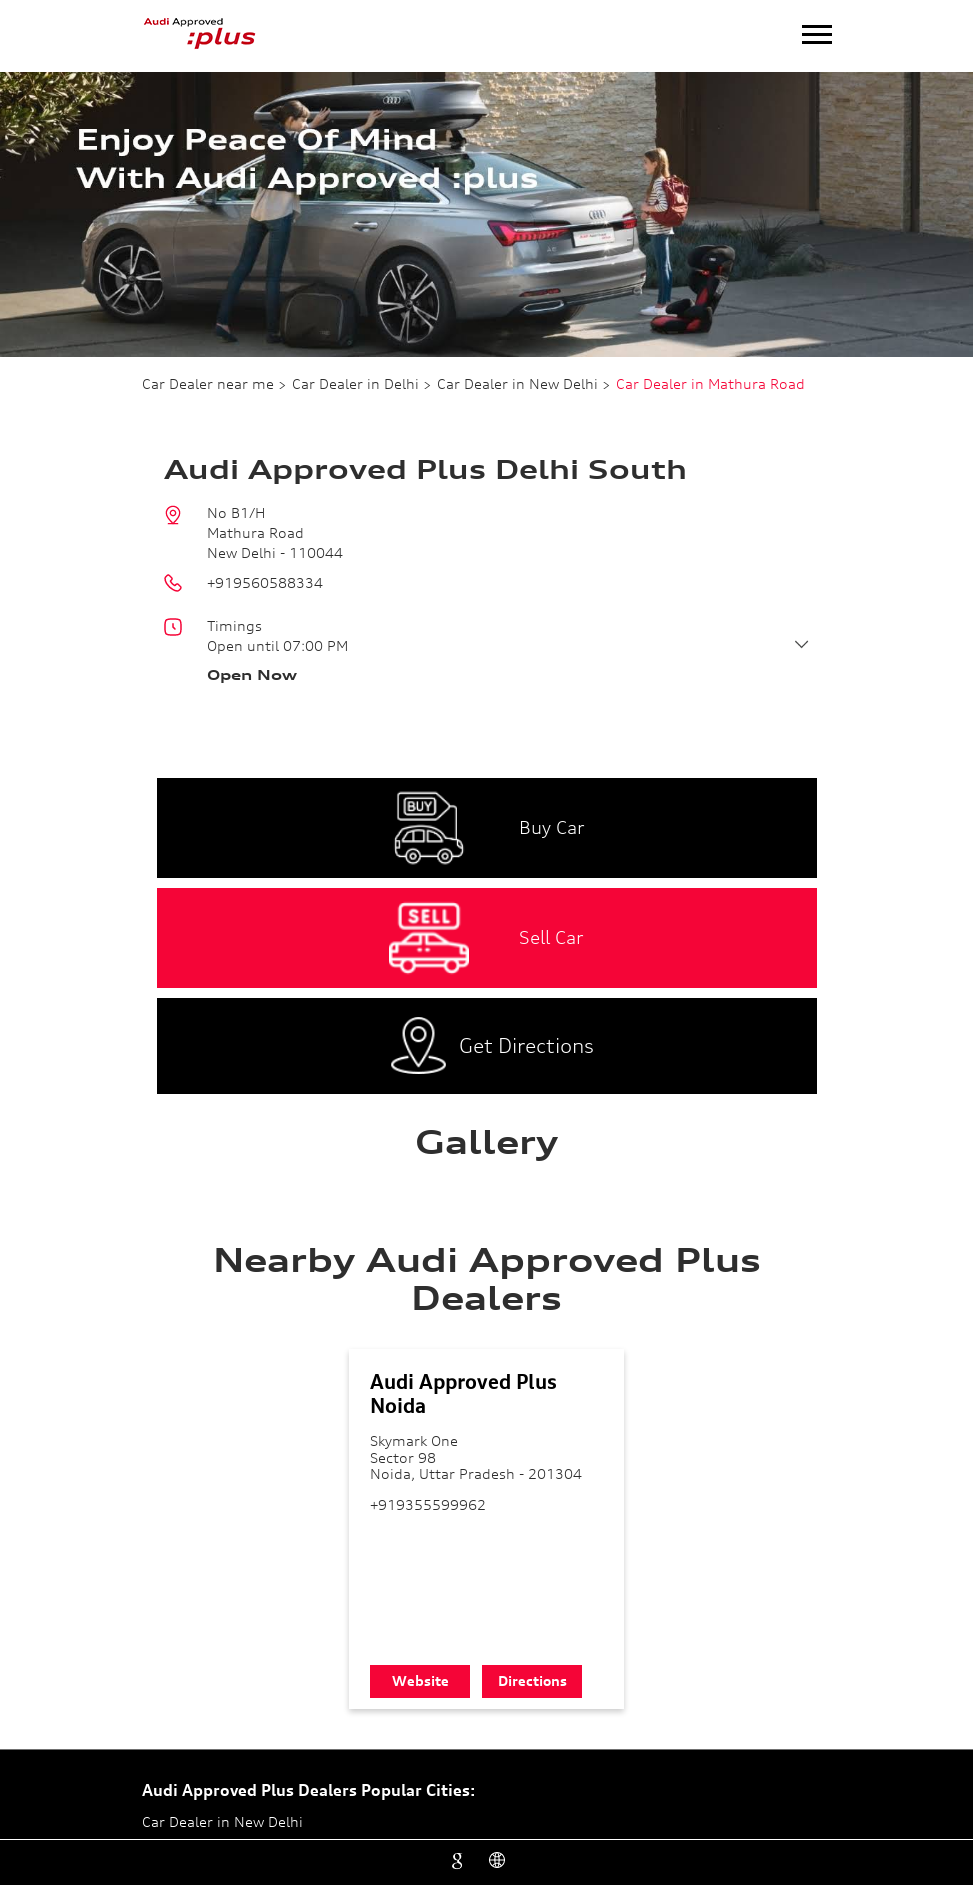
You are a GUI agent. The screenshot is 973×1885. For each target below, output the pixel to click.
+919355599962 (428, 1504)
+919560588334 (265, 582)
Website (420, 1680)
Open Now (252, 674)
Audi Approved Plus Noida (463, 1393)
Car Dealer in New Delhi (222, 1821)
